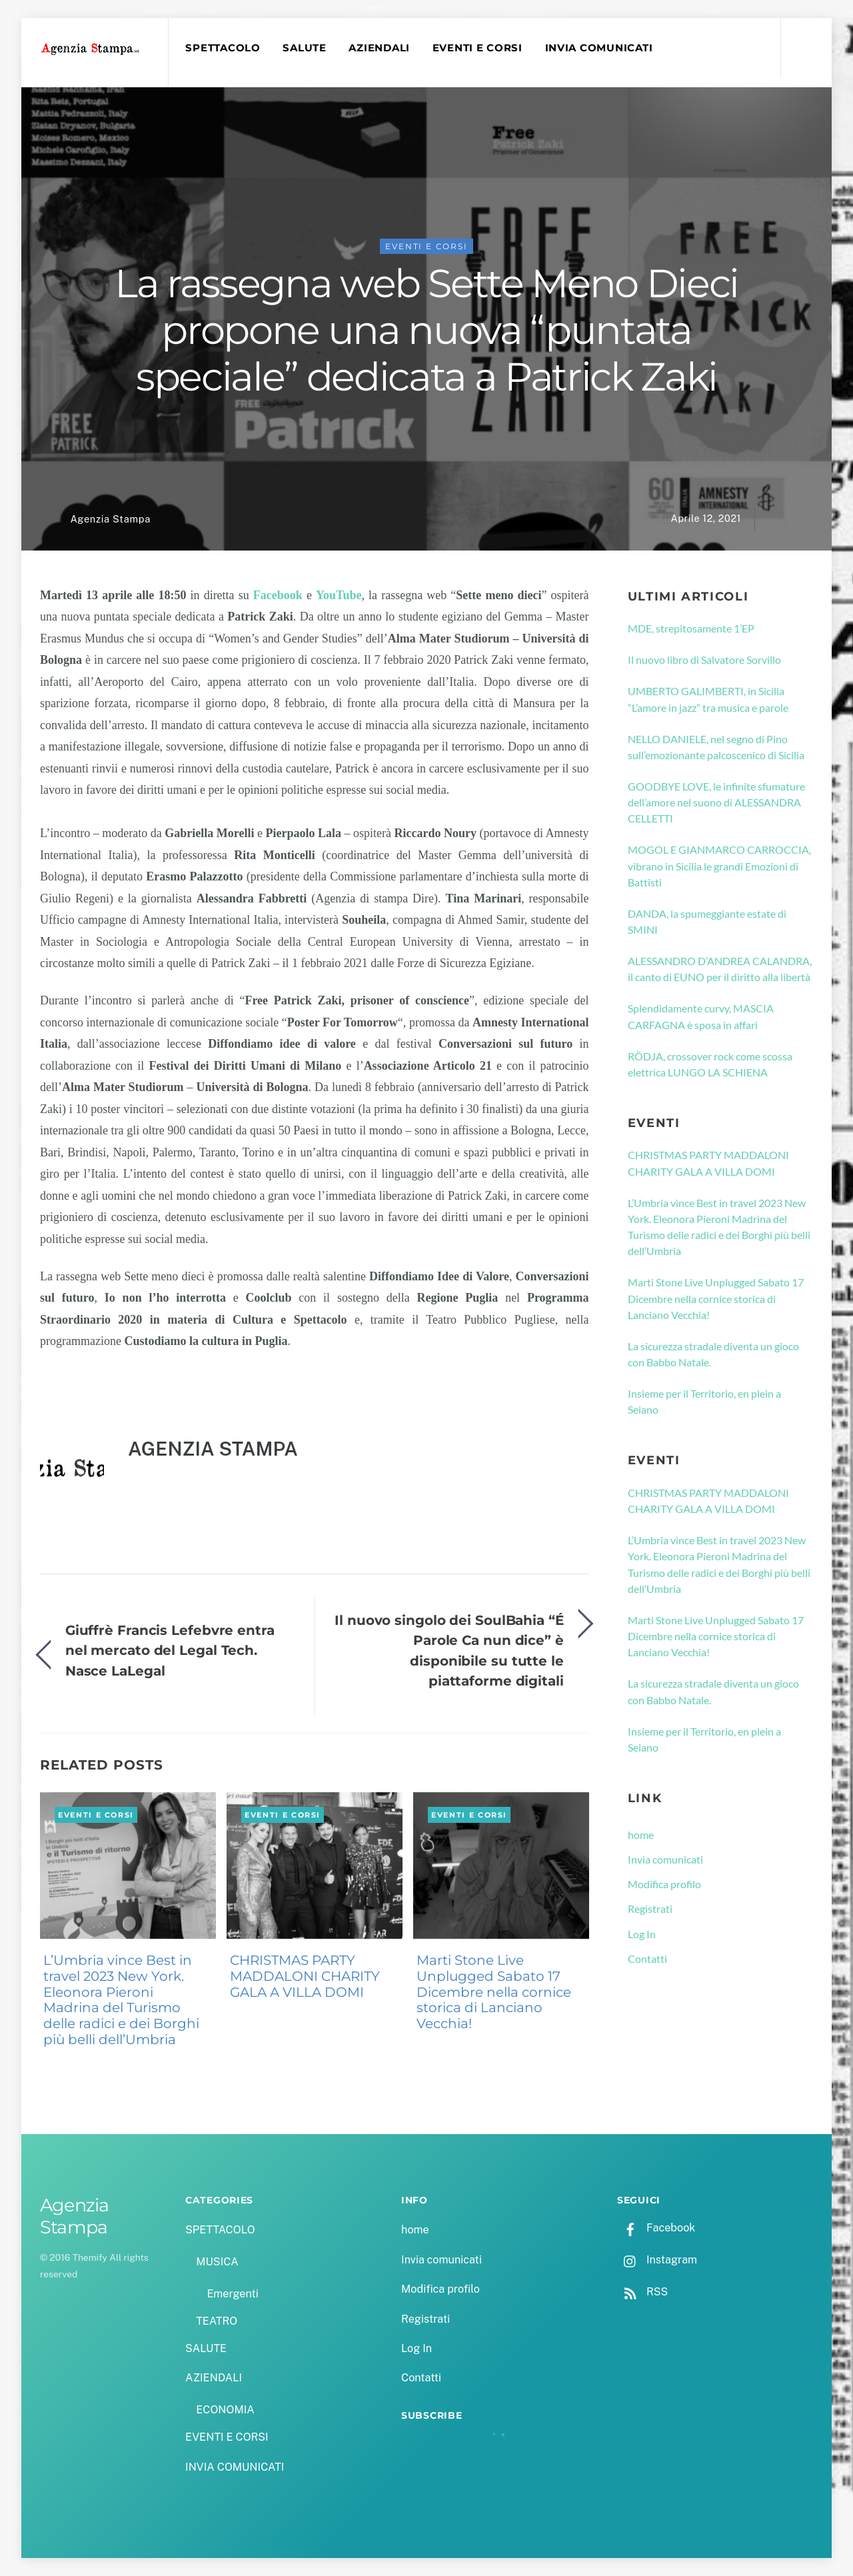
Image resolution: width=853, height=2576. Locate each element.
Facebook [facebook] (656, 2227)
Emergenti (232, 2293)
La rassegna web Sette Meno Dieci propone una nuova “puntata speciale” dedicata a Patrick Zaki (426, 330)
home (641, 1834)
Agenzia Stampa (110, 519)
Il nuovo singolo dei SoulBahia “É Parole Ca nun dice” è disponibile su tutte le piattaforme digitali (449, 1650)
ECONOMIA (225, 2409)
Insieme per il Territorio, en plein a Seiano (704, 1401)
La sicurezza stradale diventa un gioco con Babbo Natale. (713, 1354)
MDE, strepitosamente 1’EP (691, 628)
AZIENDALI (379, 48)
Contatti (647, 1958)
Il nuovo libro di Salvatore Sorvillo (704, 659)
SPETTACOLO (222, 48)
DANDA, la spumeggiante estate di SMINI (707, 921)
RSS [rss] (642, 2291)
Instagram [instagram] (657, 2259)
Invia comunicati (665, 1859)
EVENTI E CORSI (477, 48)
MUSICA (217, 2261)
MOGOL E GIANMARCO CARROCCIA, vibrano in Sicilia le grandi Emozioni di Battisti (719, 865)
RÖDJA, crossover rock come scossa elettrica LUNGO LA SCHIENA (710, 1064)
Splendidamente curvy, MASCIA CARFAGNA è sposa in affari (701, 1016)
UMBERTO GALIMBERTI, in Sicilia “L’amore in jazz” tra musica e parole (708, 698)
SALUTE (304, 48)
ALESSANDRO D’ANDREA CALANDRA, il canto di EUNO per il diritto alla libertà (720, 968)
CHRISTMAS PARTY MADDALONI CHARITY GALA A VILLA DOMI (305, 1976)
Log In (642, 1934)
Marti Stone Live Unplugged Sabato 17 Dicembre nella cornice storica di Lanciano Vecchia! (494, 1991)
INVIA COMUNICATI (599, 48)
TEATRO (216, 2321)
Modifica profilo (664, 1884)
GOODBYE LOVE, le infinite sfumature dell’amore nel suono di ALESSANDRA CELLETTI (716, 802)
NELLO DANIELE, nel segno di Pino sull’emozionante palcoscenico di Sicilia (716, 746)
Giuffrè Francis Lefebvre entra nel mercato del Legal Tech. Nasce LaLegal (170, 1650)
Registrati (650, 1908)
